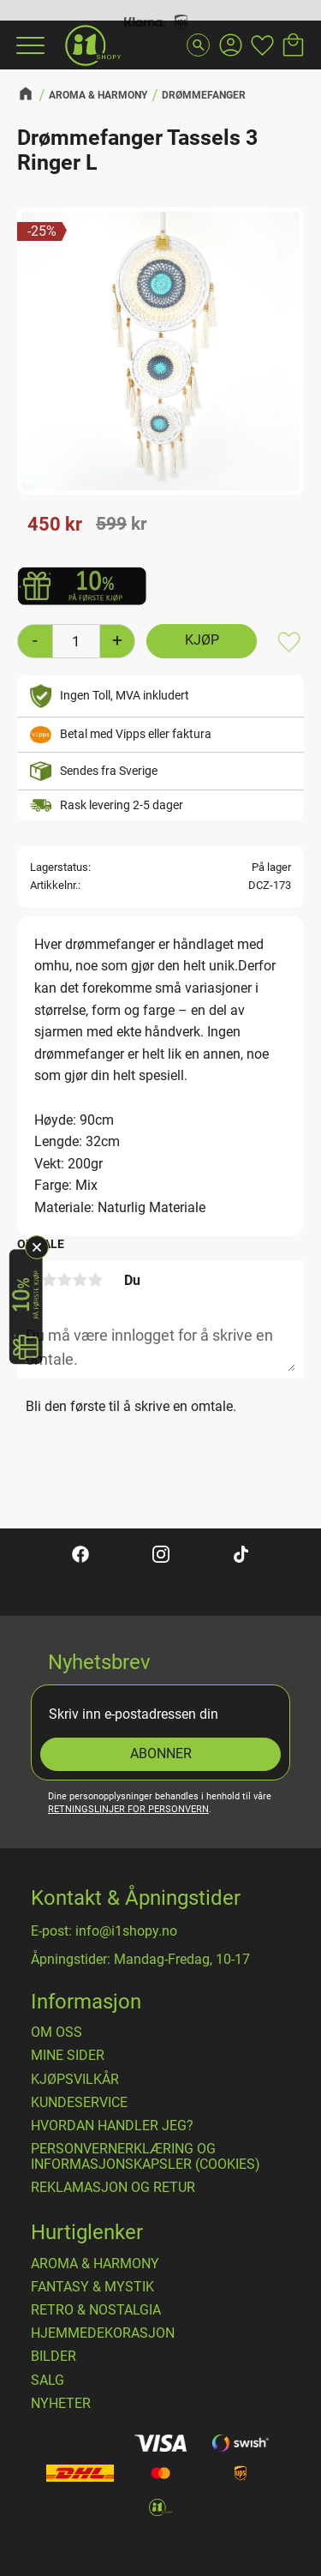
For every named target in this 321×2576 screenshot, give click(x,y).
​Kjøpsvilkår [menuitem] (75, 2079)
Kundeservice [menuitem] (79, 2103)
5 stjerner (95, 1280)
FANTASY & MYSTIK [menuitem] (92, 2287)
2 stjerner (48, 1280)
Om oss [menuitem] (56, 2032)
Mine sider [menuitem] (67, 2055)
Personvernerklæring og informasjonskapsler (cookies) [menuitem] (145, 2156)
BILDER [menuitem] (53, 2356)
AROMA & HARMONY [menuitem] (95, 2264)
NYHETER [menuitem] (61, 2403)
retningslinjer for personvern (128, 1809)
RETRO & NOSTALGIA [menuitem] (96, 2310)
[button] (28, 45)
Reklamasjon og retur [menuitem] (113, 2187)
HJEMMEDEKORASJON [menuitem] (103, 2333)
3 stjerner (64, 1280)
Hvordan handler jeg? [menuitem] (112, 2126)
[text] (54, 524)
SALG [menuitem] (47, 2380)
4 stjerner (79, 1280)
